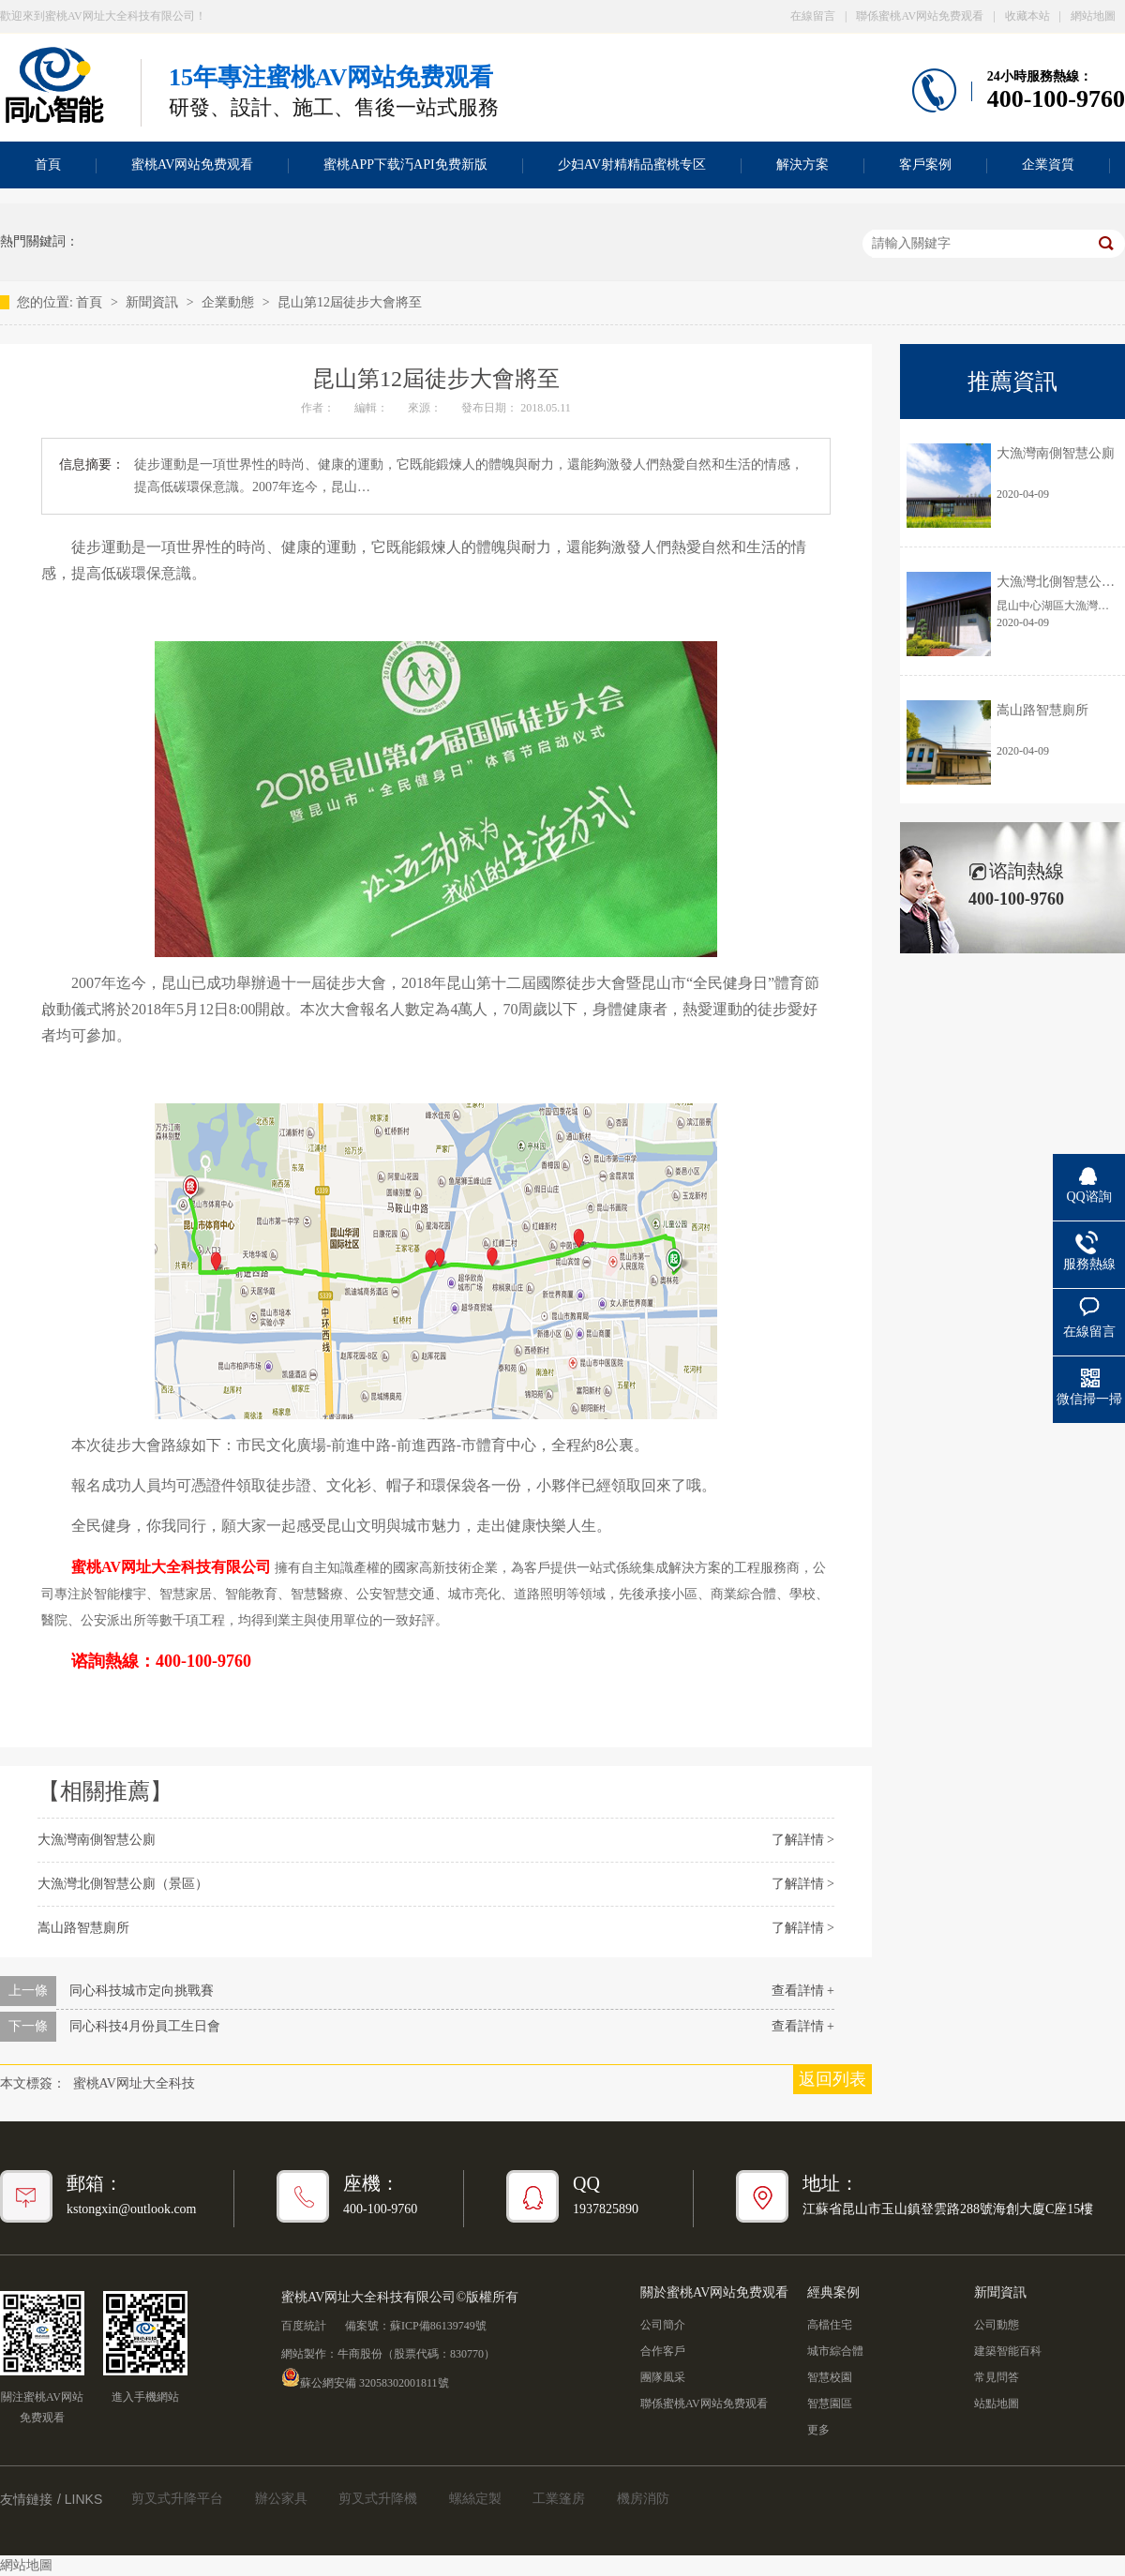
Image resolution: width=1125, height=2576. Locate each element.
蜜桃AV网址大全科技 (134, 2083)
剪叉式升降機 (377, 2499)
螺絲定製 (475, 2499)
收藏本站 (1027, 15)
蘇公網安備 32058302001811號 (365, 2377)
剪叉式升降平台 (177, 2499)
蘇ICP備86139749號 (438, 2325)
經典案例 (833, 2292)
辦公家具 (281, 2499)
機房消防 (643, 2499)
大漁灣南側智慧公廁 (97, 1840)
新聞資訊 (154, 302)
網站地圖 (1093, 15)
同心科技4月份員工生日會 (144, 2026)
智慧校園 (829, 2377)
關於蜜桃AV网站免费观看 (714, 2292)
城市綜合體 (835, 2351)
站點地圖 (996, 2403)
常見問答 (996, 2377)
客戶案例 (925, 164)
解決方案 (802, 164)
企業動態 (230, 302)
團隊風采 (662, 2377)
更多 (818, 2429)
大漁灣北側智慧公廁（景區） (123, 1884)
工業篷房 (558, 2499)
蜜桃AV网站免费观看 (192, 164)
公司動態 (996, 2324)
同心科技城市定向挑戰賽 (141, 1991)
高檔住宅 (829, 2324)
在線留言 (812, 15)
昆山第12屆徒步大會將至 (350, 302)
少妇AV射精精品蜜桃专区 (632, 164)
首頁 (91, 302)
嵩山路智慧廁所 (83, 1928)
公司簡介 (662, 2324)
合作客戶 (662, 2351)
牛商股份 (360, 2353)
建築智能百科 (1008, 2351)
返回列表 (832, 2079)
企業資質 (1048, 164)
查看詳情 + (803, 1991)
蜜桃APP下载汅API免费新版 (405, 164)
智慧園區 (829, 2403)
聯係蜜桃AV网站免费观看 (919, 15)
